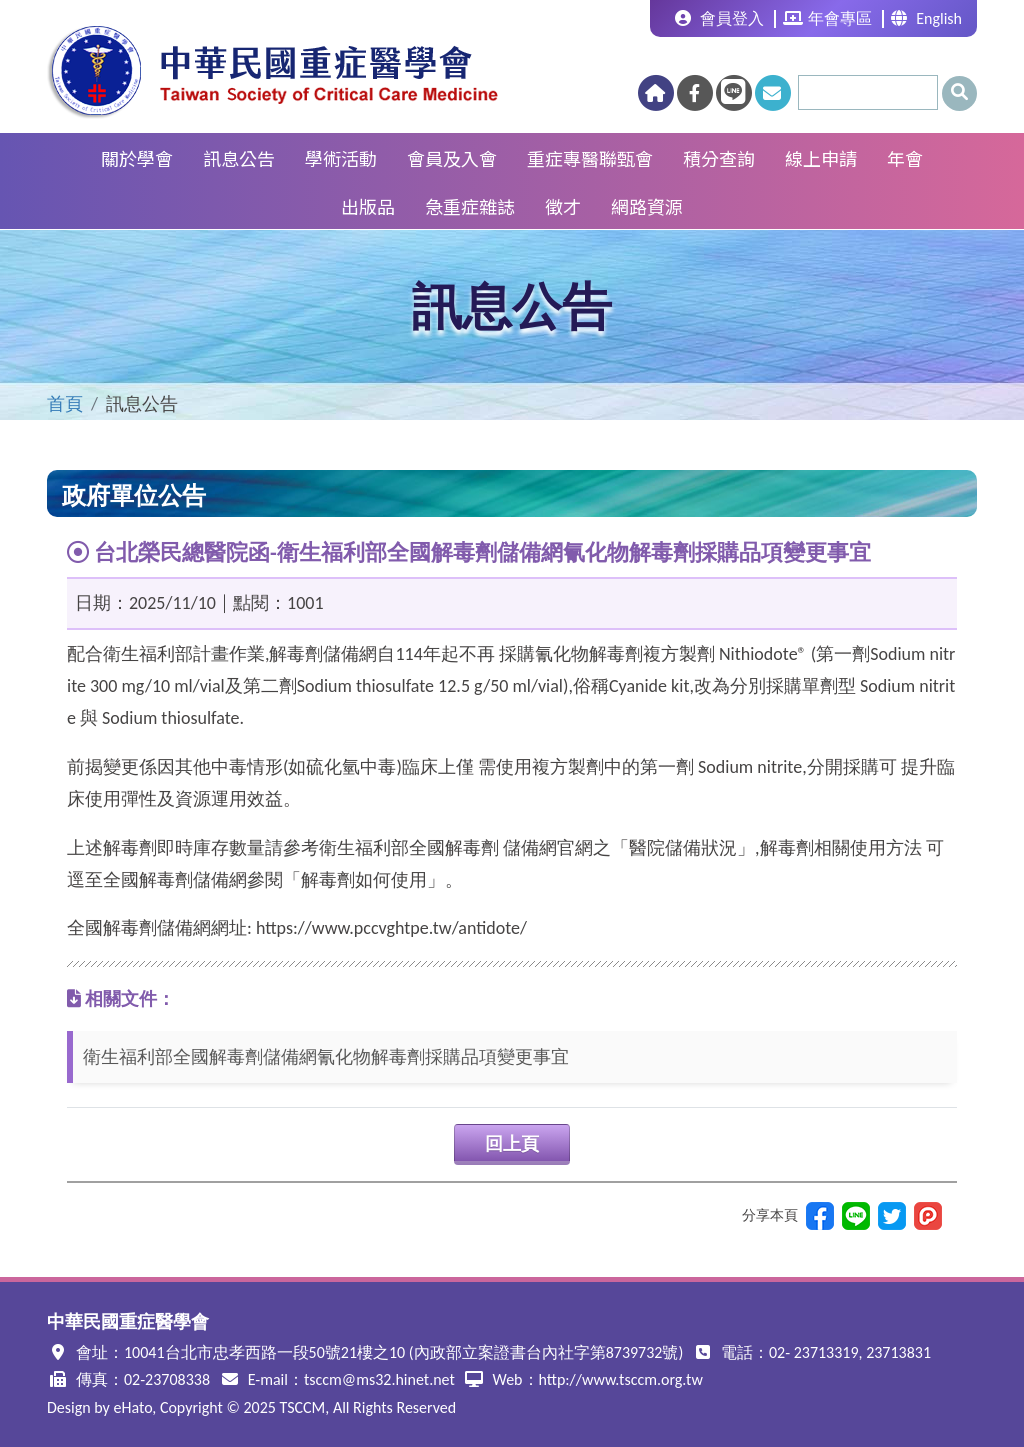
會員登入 (719, 18)
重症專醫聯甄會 (590, 158)
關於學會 (137, 158)
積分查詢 (719, 158)
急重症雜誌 (470, 206)
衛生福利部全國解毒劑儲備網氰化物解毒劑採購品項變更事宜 (326, 1057)
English (926, 18)
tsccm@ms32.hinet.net (379, 1379)
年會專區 (827, 18)
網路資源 (647, 206)
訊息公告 (239, 158)
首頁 (65, 404)
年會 (905, 158)
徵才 (563, 206)
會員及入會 (452, 158)
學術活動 (341, 158)
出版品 (368, 206)
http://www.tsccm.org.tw (621, 1379)
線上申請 (821, 158)
